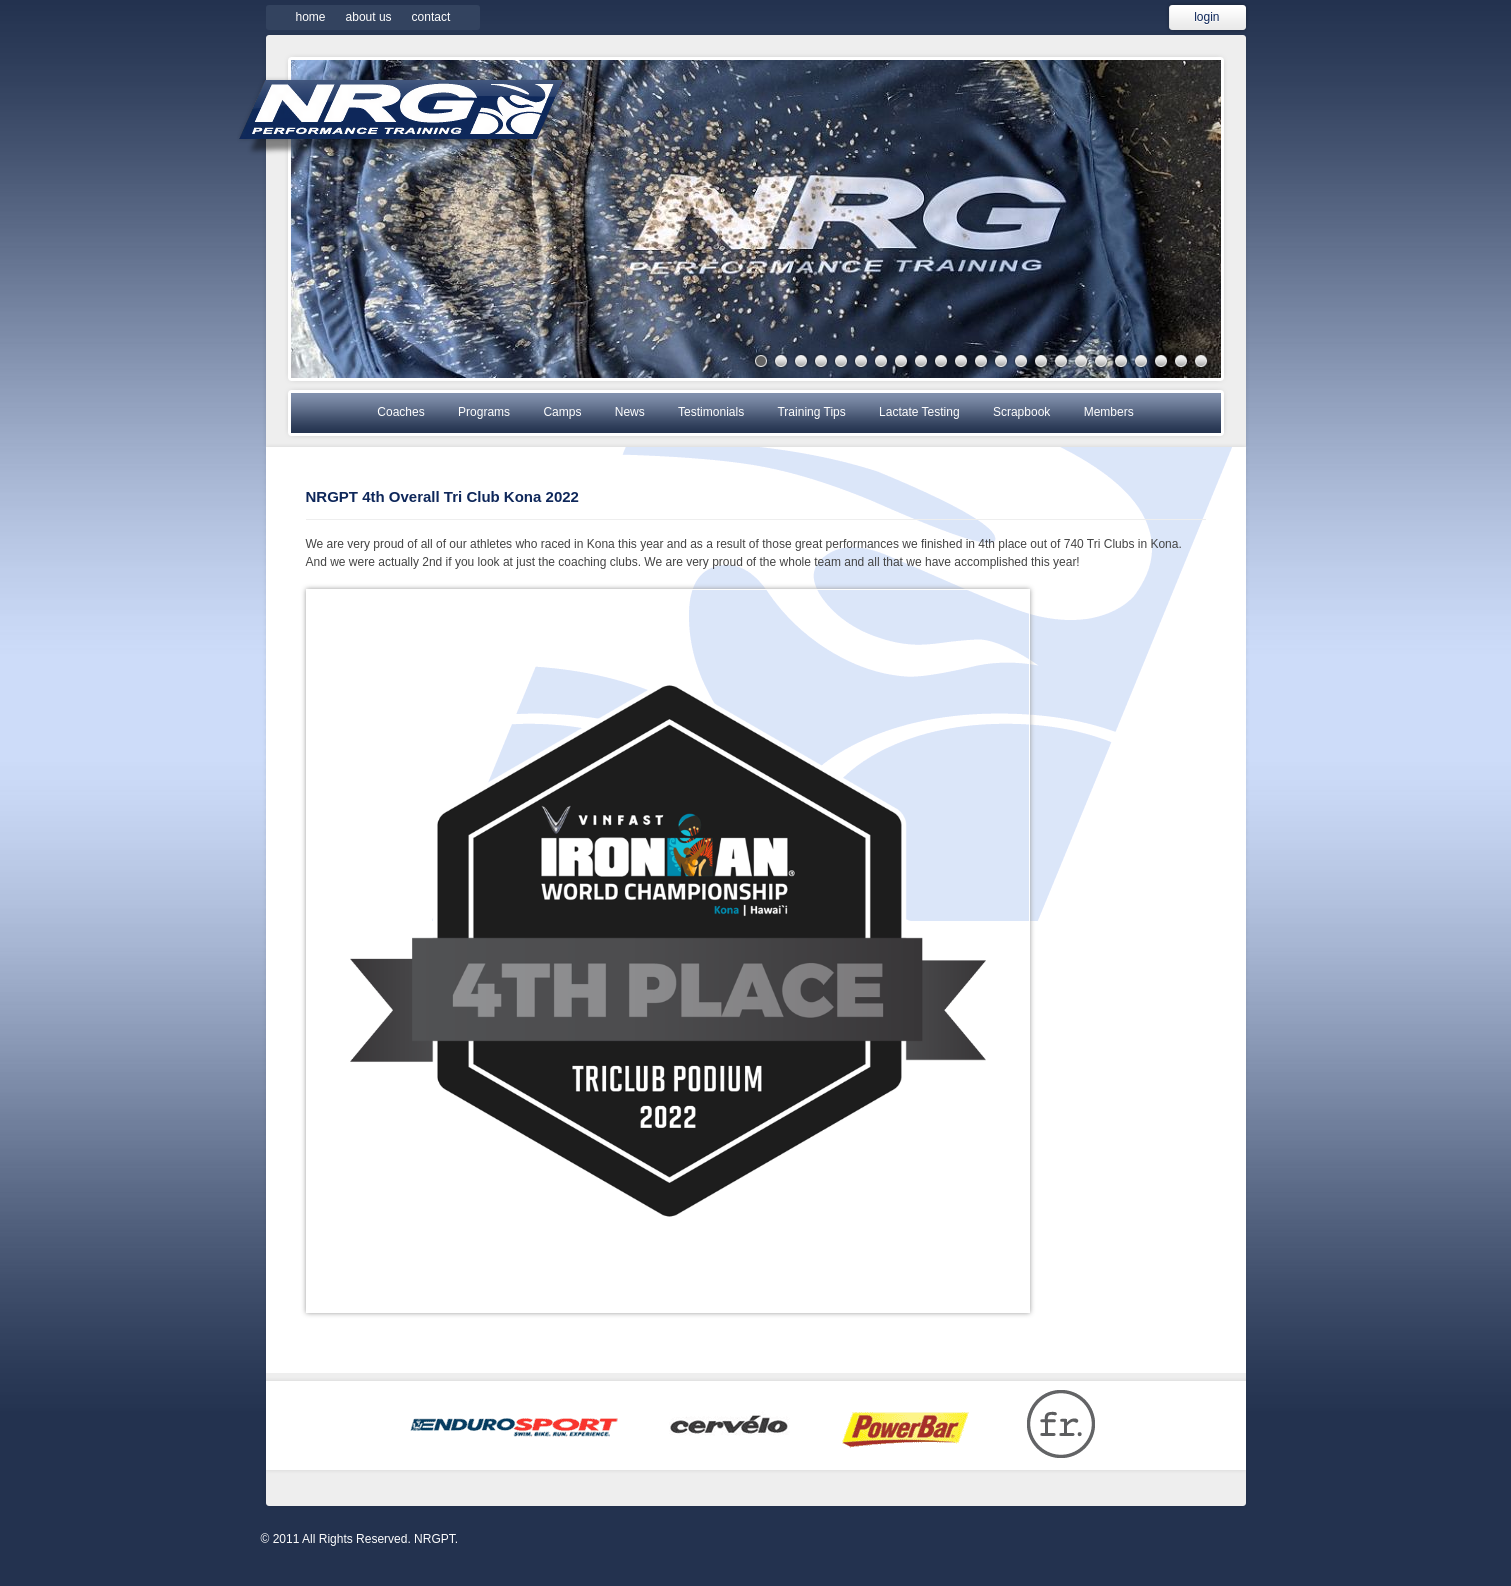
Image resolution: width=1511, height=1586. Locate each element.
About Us (369, 17)
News (630, 412)
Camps (562, 412)
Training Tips (811, 412)
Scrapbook (1021, 412)
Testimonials (711, 412)
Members (1109, 412)
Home (311, 17)
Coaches (400, 412)
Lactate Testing (919, 412)
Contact (431, 17)
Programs (484, 412)
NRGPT (401, 116)
